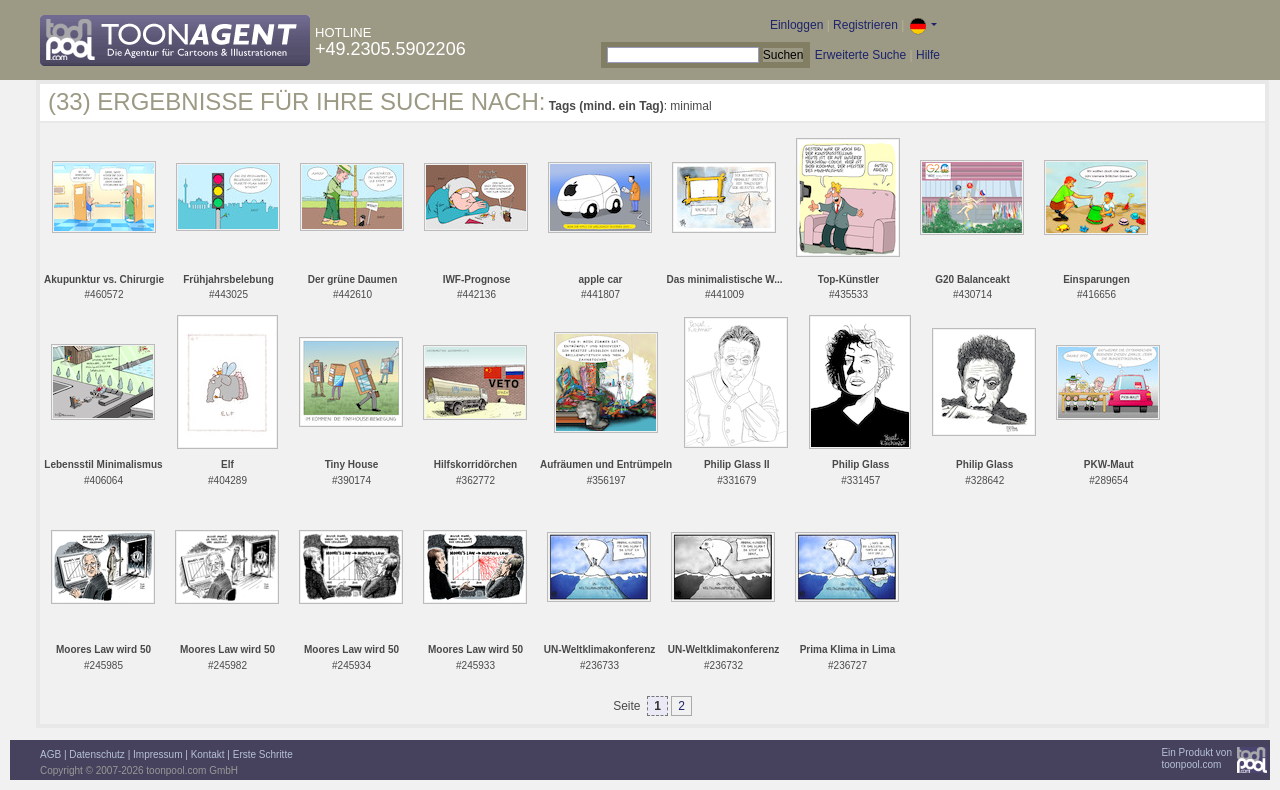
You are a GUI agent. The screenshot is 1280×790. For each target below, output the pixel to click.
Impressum (157, 754)
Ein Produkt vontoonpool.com (1196, 758)
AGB (50, 754)
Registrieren (865, 25)
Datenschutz (97, 754)
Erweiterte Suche (860, 55)
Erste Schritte (263, 754)
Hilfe (928, 55)
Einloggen (796, 25)
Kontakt (208, 754)
